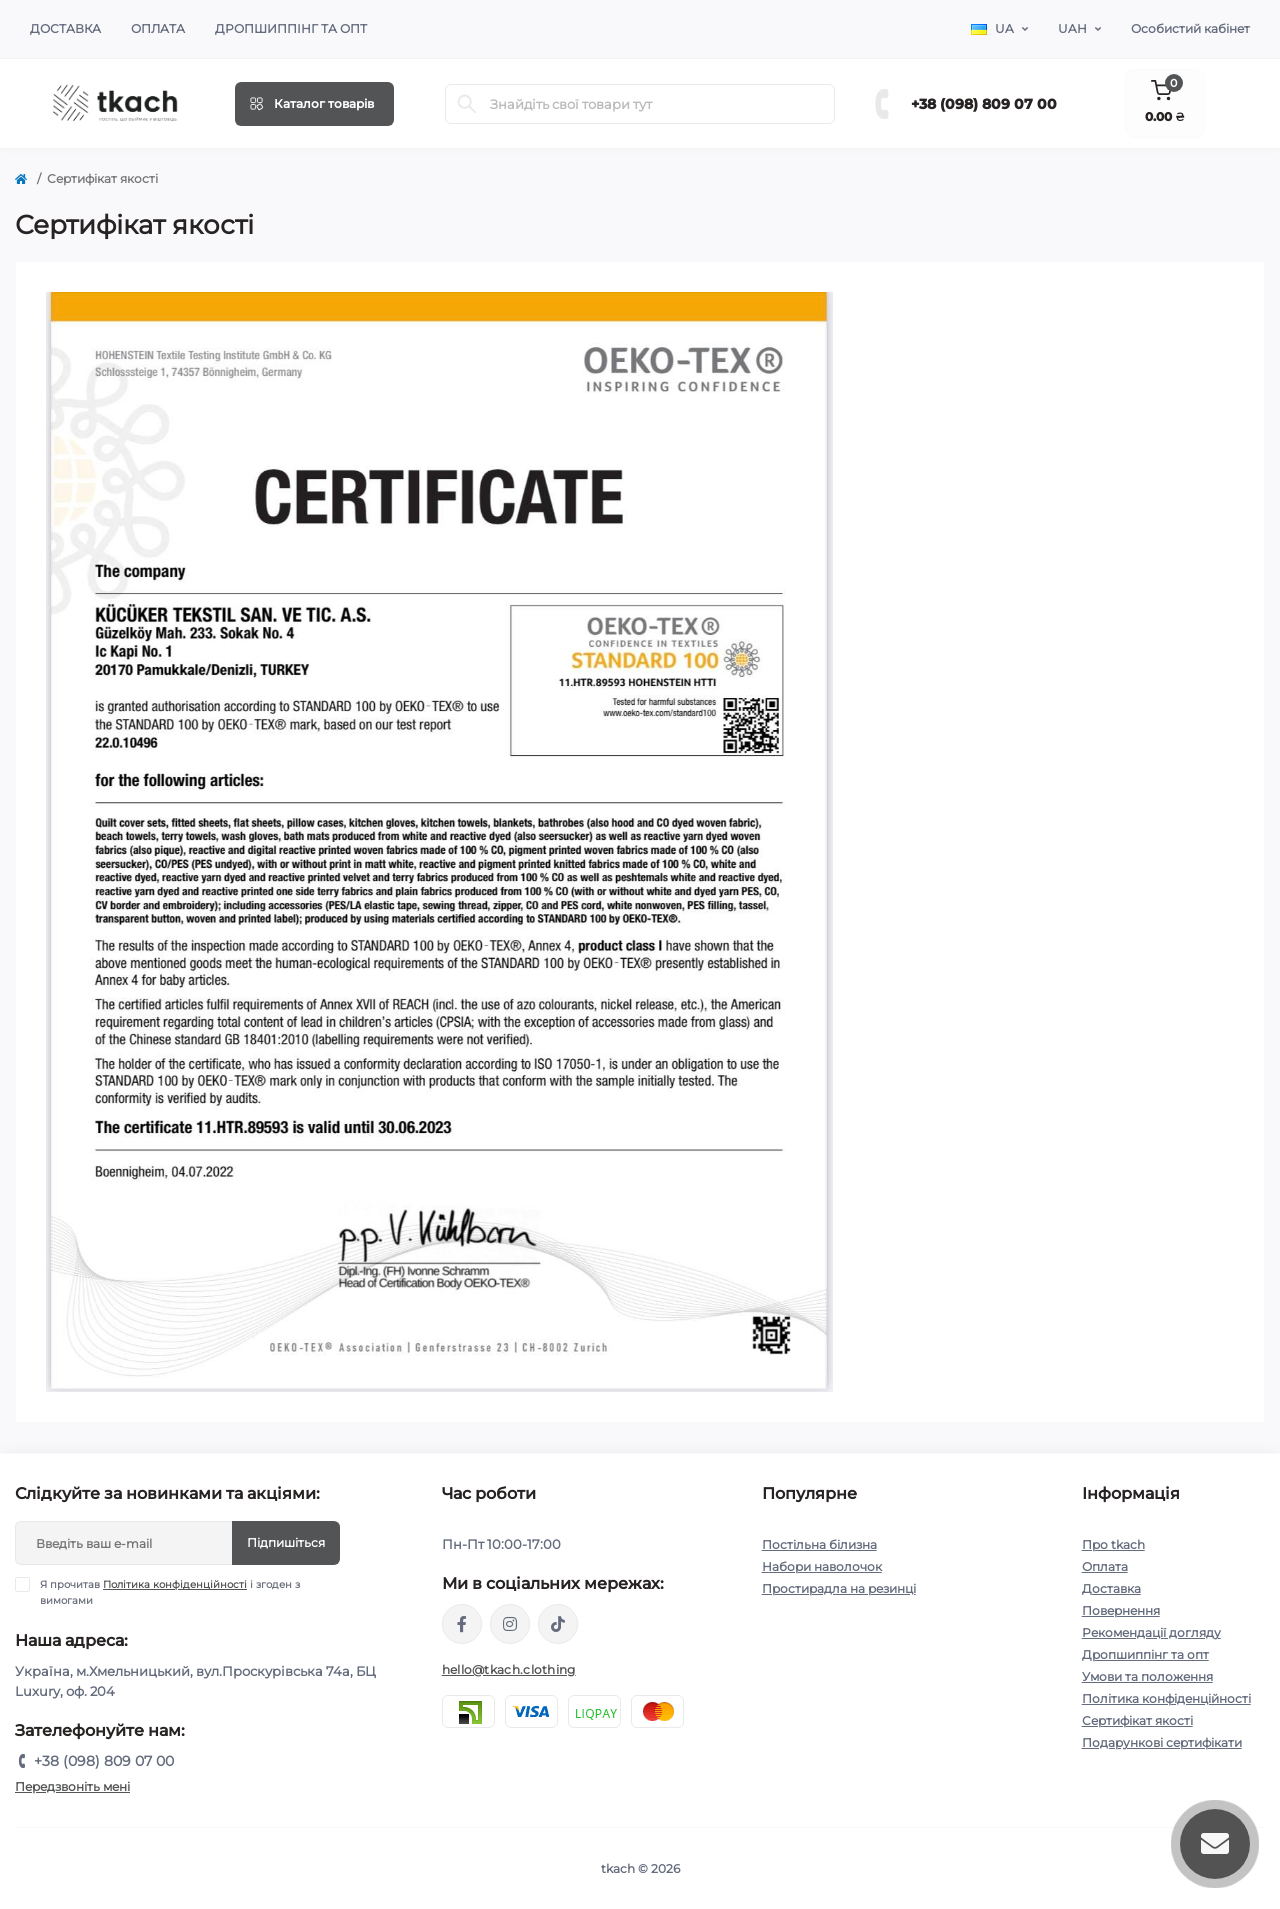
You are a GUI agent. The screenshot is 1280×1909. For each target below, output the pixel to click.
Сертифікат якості (1137, 1720)
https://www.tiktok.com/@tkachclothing (558, 1624)
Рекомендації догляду (1151, 1632)
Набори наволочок (822, 1566)
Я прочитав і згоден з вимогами (170, 1592)
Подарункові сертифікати (1162, 1742)
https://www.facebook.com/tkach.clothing (462, 1624)
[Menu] (314, 104)
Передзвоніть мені (72, 1786)
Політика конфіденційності (175, 1584)
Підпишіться (286, 1542)
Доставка (65, 28)
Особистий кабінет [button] (1190, 28)
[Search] (467, 104)
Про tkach (1113, 1544)
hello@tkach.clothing (509, 1669)
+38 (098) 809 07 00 (984, 104)
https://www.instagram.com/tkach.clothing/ (510, 1624)
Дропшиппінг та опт (291, 28)
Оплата (158, 28)
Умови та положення (1147, 1676)
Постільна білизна (819, 1544)
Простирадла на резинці (839, 1588)
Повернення (1121, 1610)
